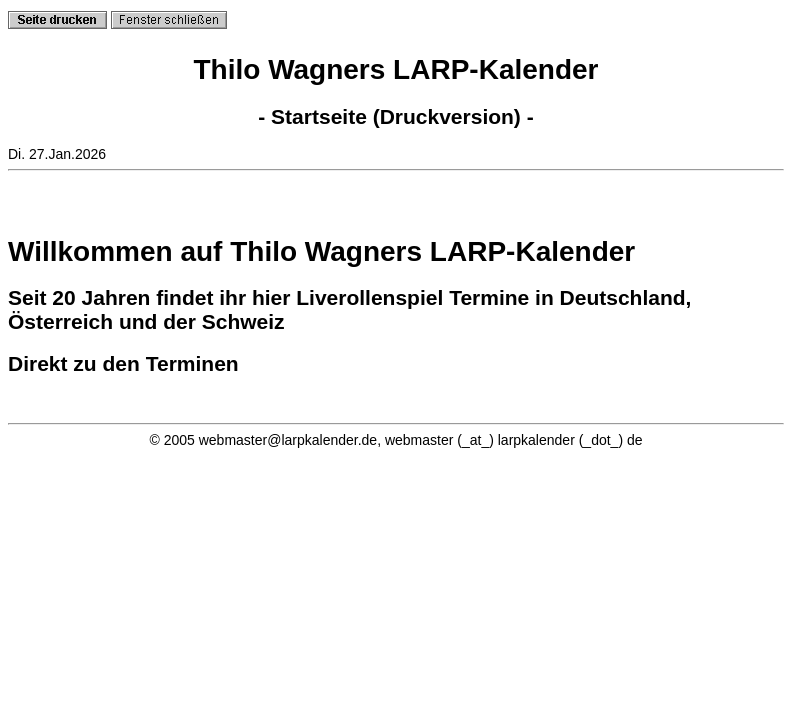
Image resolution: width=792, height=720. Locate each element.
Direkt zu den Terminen (123, 363)
